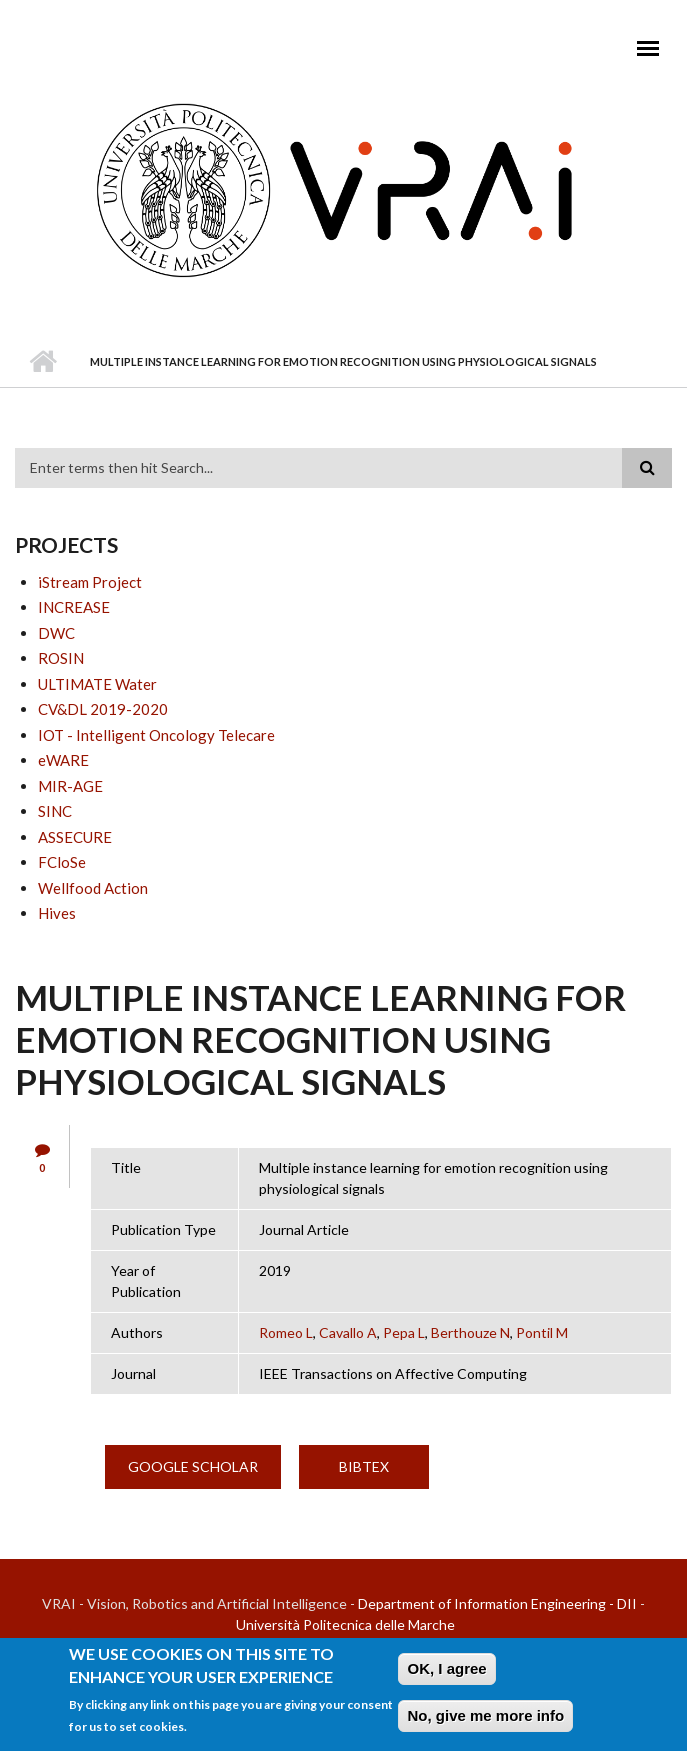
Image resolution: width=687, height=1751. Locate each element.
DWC (56, 633)
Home (42, 362)
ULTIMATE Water (97, 684)
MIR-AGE (70, 786)
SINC (55, 811)
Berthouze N (470, 1332)
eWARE (63, 760)
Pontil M (542, 1332)
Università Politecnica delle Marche (345, 1624)
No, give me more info (485, 1721)
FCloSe (62, 862)
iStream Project (90, 582)
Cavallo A (348, 1332)
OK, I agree (446, 1674)
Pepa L (404, 1332)
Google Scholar (193, 1466)
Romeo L (286, 1332)
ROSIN (61, 658)
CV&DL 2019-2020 (103, 709)
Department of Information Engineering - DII (497, 1603)
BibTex (364, 1466)
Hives (57, 913)
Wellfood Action (93, 888)
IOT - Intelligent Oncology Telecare (156, 735)
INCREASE (74, 607)
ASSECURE (75, 837)
